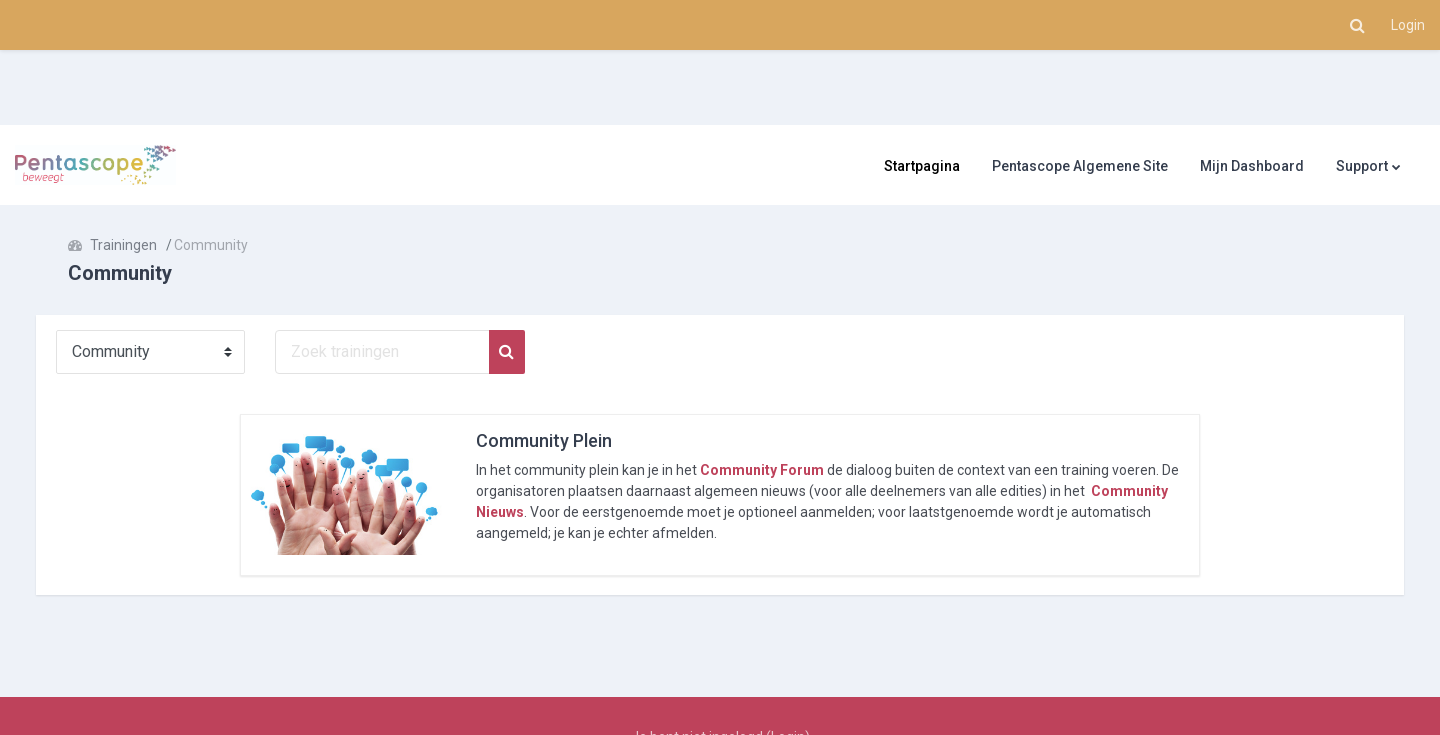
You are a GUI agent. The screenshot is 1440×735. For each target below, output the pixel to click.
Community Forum (762, 470)
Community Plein (544, 440)
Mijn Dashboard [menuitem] (1252, 166)
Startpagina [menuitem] (922, 166)
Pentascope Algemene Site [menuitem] (1080, 166)
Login (1408, 25)
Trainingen (143, 245)
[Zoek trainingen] (402, 352)
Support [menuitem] (1362, 166)
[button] (1357, 25)
